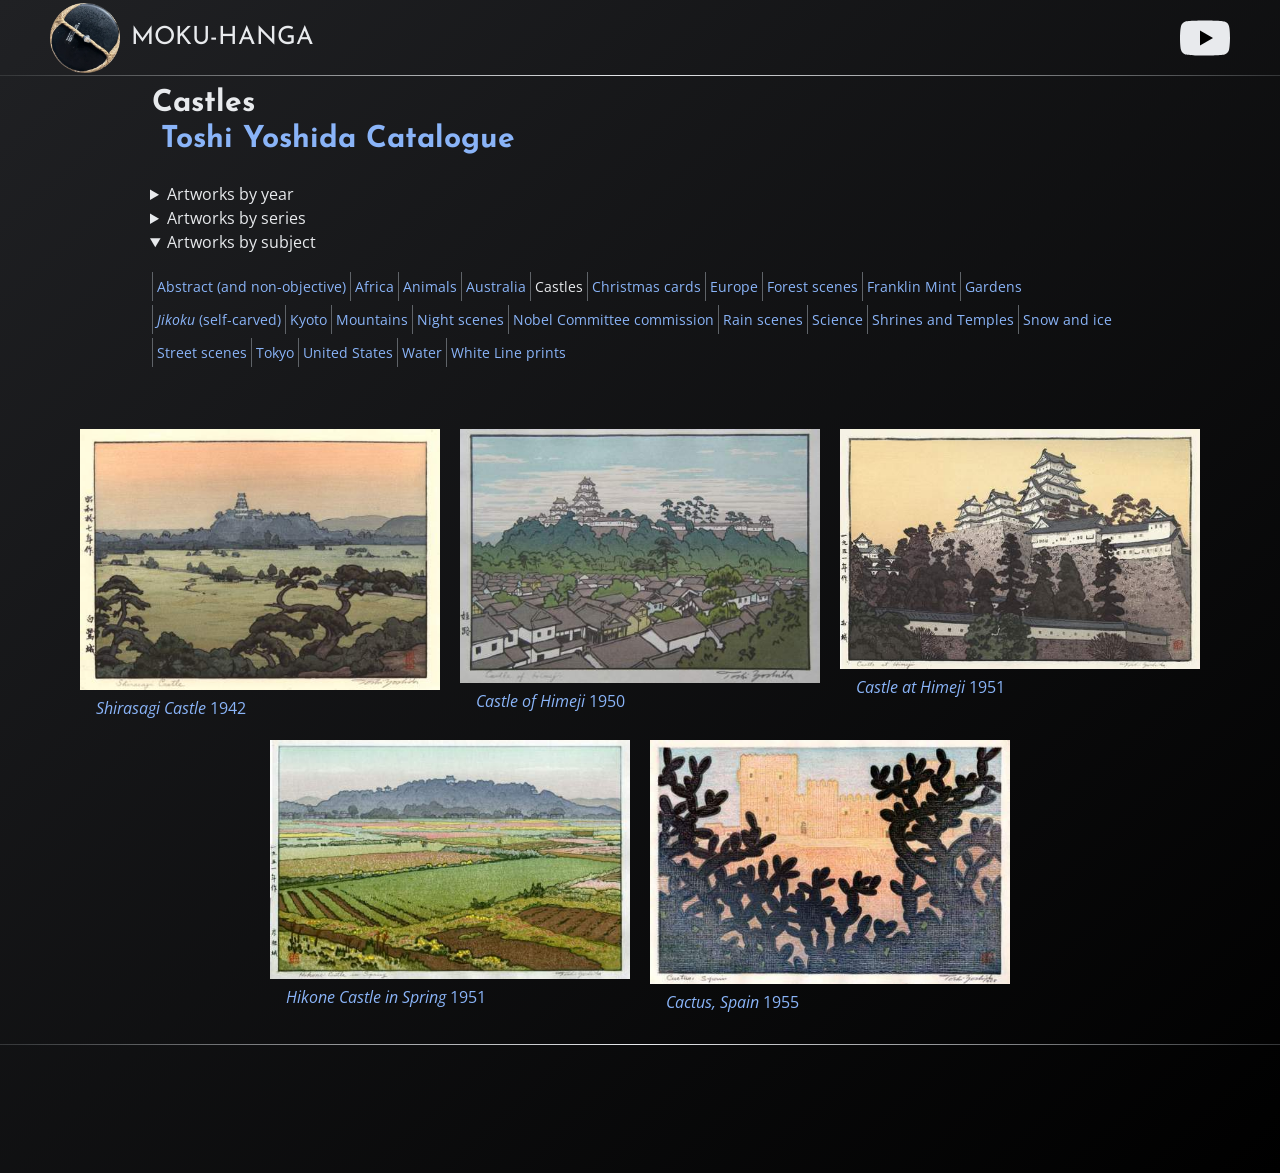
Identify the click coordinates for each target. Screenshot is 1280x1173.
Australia (496, 286)
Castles (559, 286)
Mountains (372, 319)
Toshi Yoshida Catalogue (338, 139)
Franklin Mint (911, 286)
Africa (374, 286)
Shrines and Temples (943, 319)
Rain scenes (763, 319)
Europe (734, 286)
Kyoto (308, 319)
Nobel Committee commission (613, 319)
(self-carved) (219, 319)
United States (348, 352)
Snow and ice (1067, 319)
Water (422, 352)
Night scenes (460, 319)
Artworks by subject (241, 242)
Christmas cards (646, 286)
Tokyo (275, 352)
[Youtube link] (1205, 38)
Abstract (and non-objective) (251, 286)
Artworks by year (230, 194)
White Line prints (508, 352)
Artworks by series (236, 218)
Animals (430, 286)
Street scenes (202, 352)
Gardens (993, 286)
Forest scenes (812, 286)
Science (837, 319)
